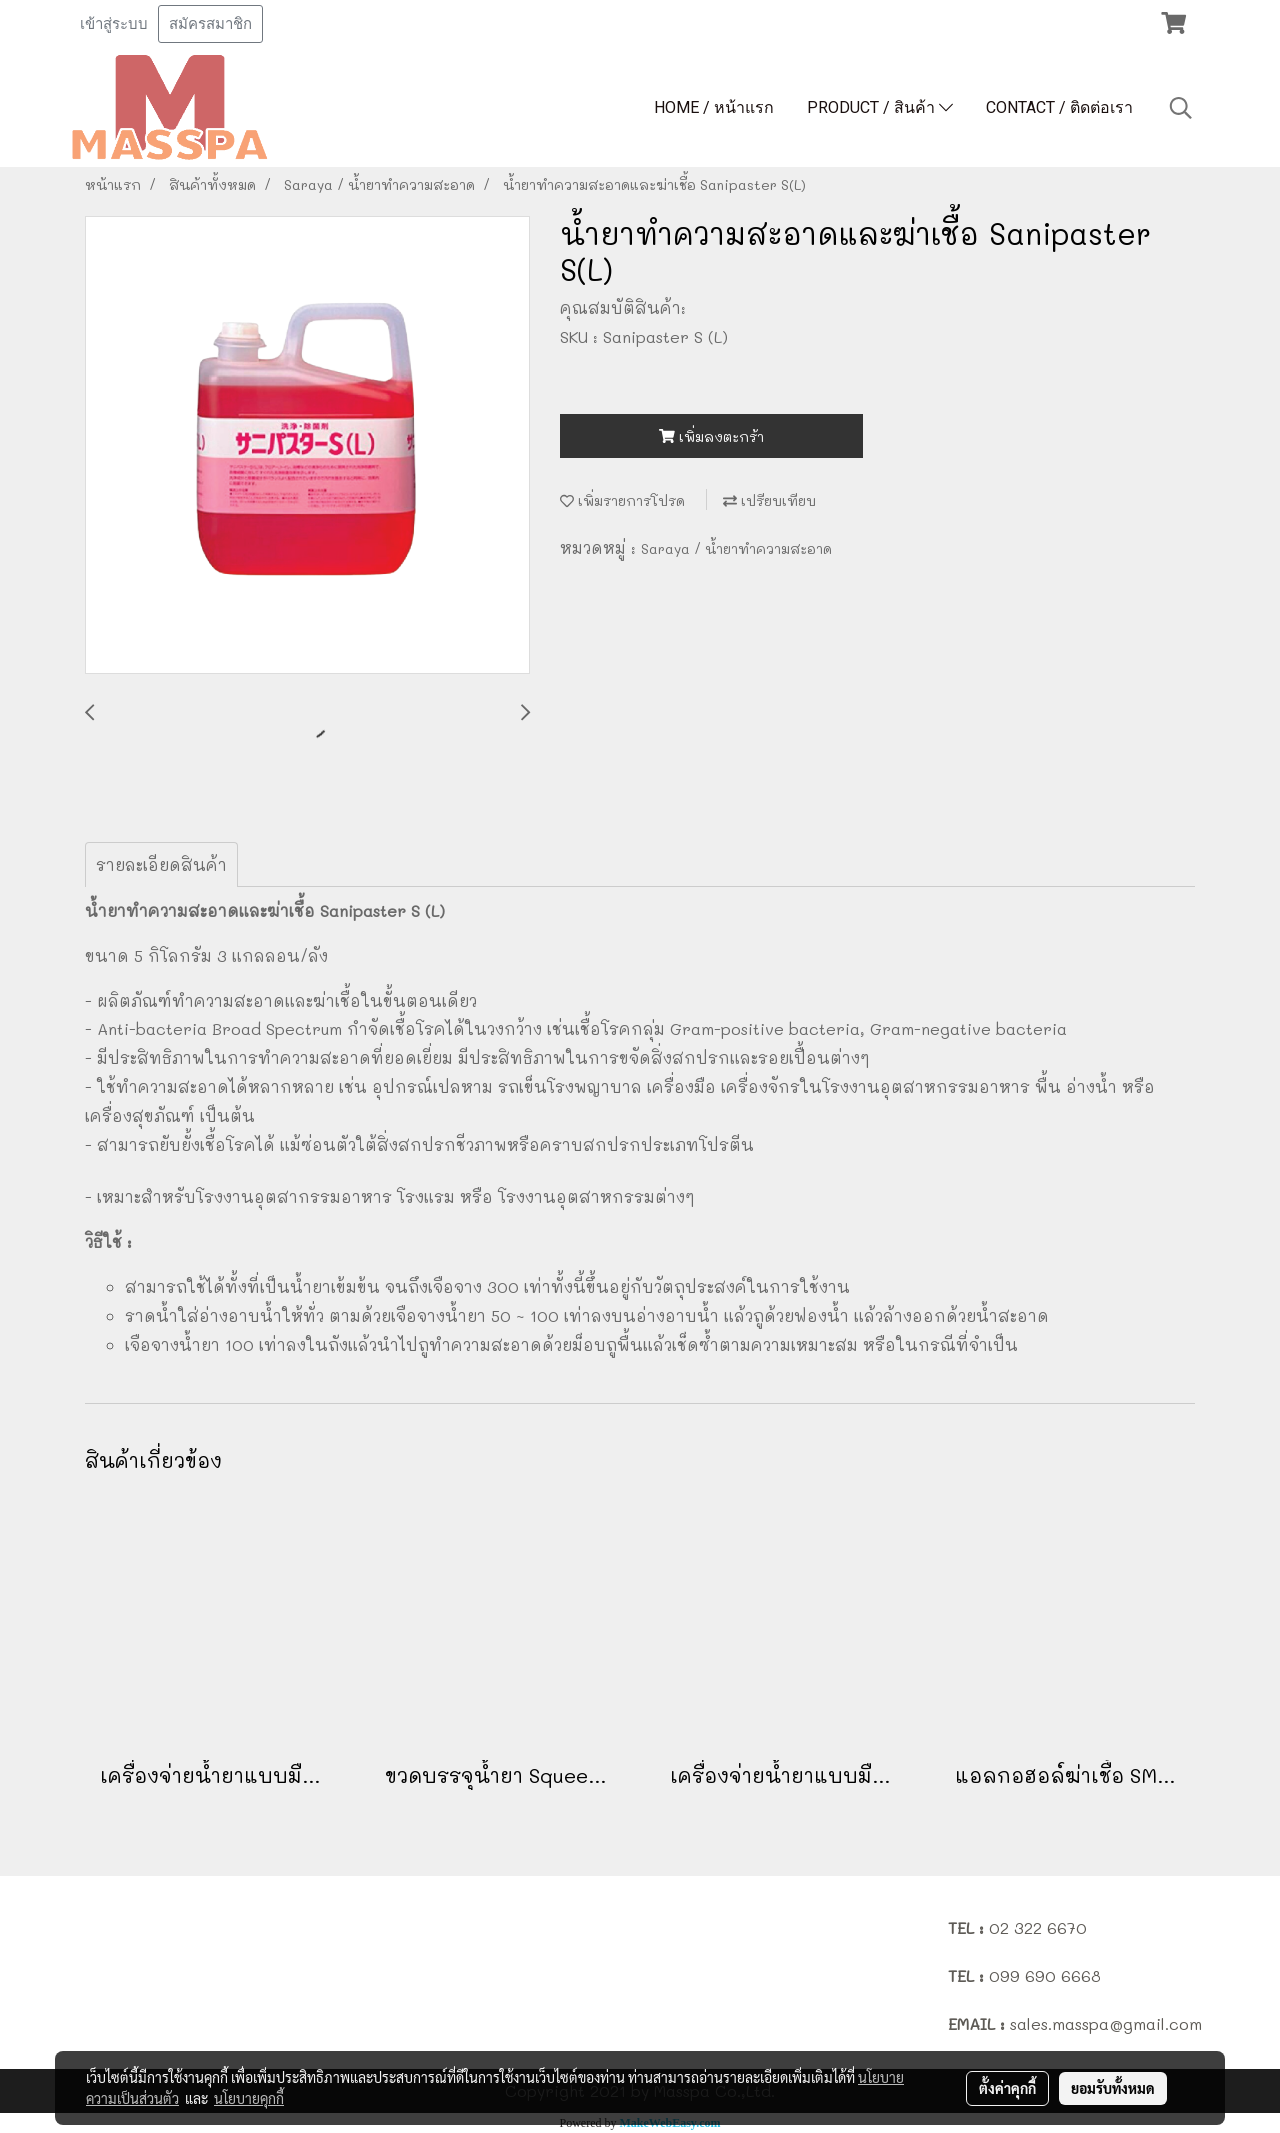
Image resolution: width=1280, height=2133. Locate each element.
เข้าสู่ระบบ (114, 24)
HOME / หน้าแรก (714, 107)
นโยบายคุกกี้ (249, 2098)
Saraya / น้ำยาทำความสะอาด (736, 548)
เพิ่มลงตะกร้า (711, 436)
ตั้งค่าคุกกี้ (1007, 2088)
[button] (1181, 108)
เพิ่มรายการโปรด (622, 500)
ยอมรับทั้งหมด (1113, 2088)
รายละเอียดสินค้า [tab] (161, 864)
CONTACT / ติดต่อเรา (1059, 107)
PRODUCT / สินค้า (880, 107)
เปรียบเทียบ (769, 500)
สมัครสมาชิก (210, 24)
